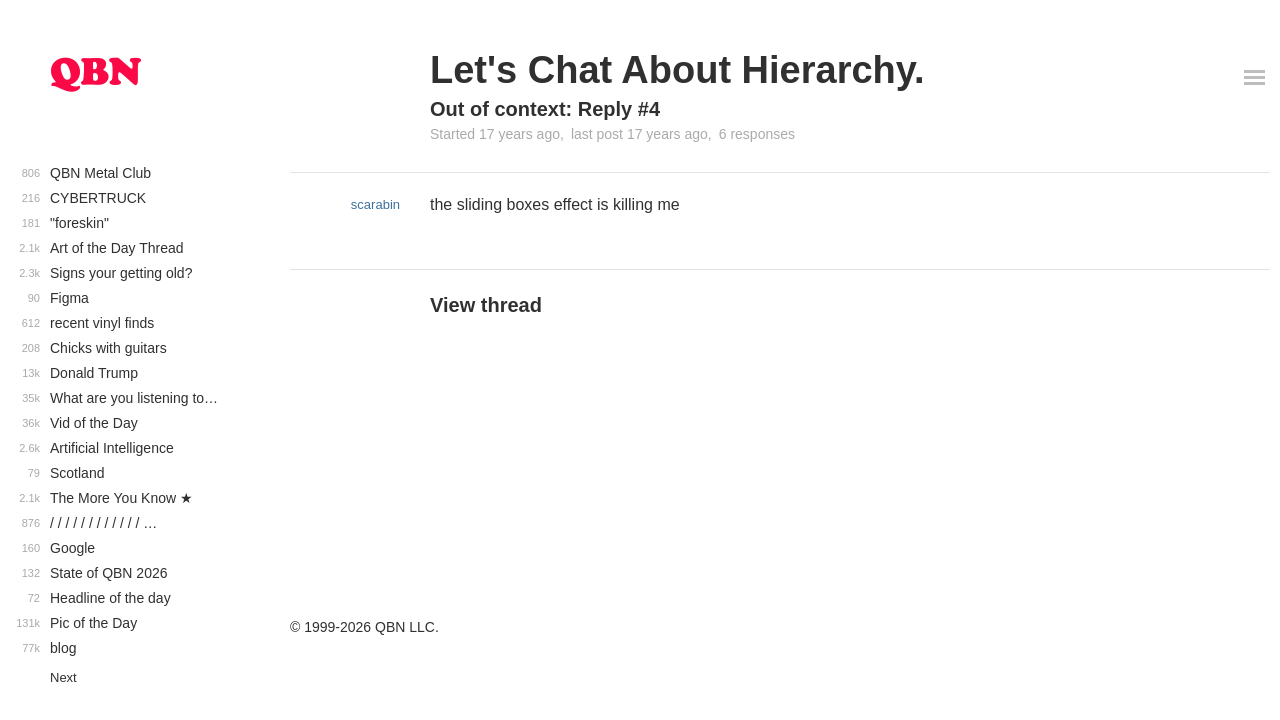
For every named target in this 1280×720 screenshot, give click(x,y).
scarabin (375, 204)
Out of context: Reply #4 (545, 109)
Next (63, 677)
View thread (486, 305)
